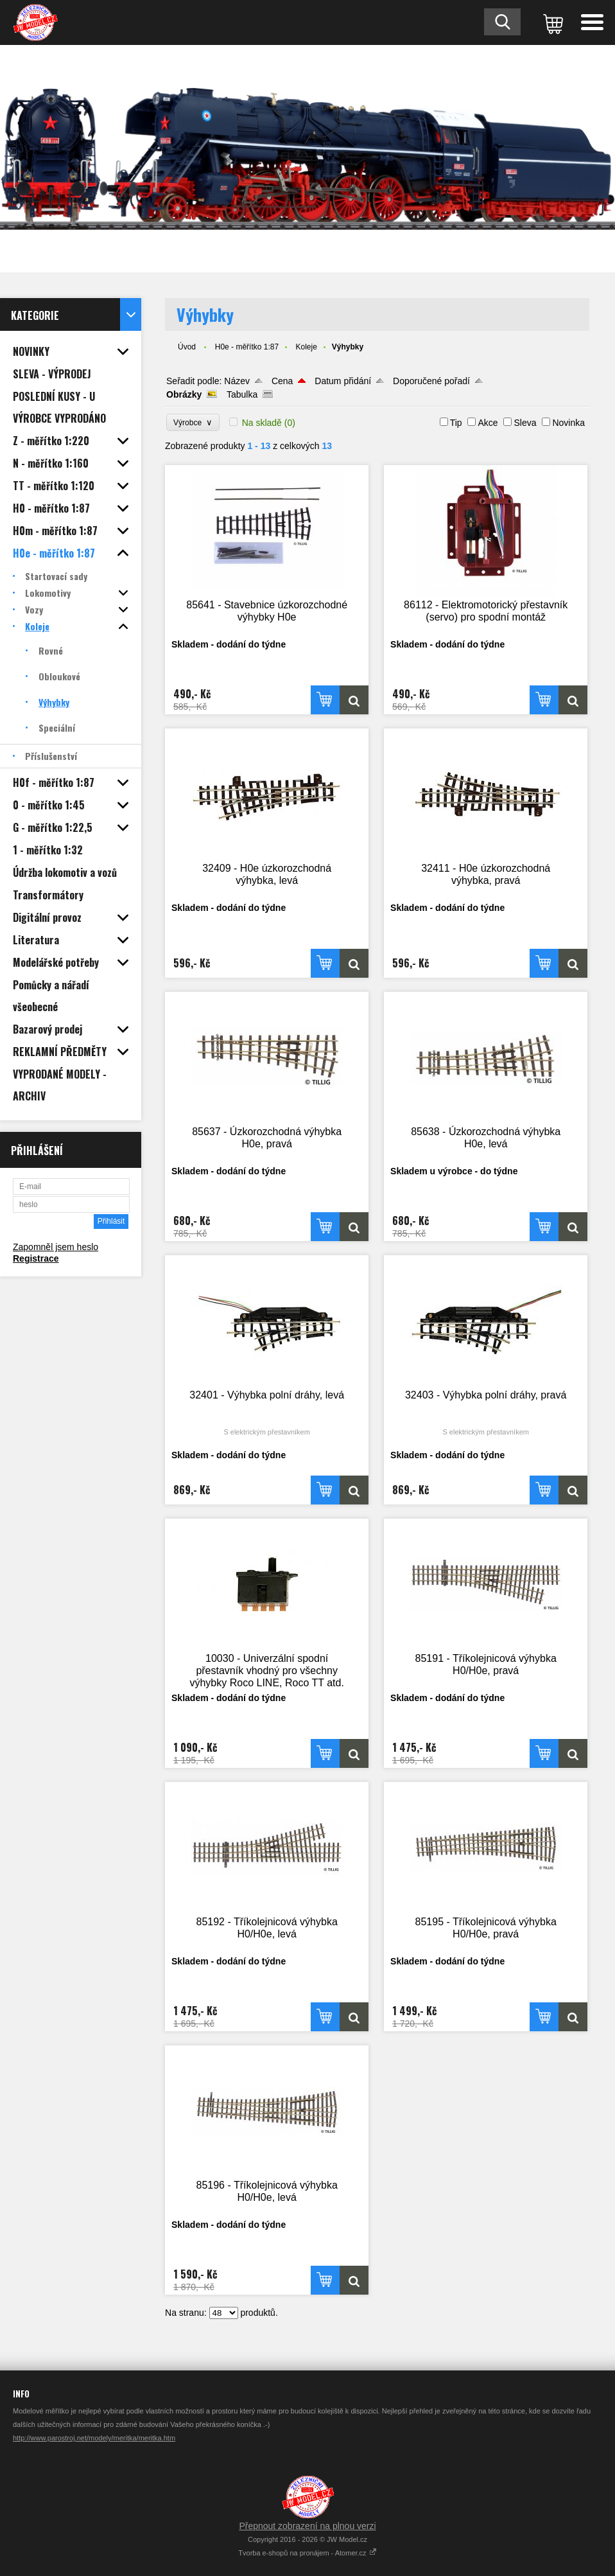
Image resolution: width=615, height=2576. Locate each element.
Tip (456, 423)
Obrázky (184, 394)
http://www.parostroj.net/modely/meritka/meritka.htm (94, 2438)
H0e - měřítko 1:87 (247, 346)
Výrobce (192, 422)
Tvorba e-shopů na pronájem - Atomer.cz (307, 2553)
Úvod (187, 346)
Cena (282, 381)
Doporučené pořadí (431, 381)
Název (237, 381)
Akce (488, 423)
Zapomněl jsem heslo (55, 1247)
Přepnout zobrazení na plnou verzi (307, 2526)
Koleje (305, 346)
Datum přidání (343, 381)
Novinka (568, 423)
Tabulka (242, 394)
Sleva (525, 423)
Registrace (36, 1258)
